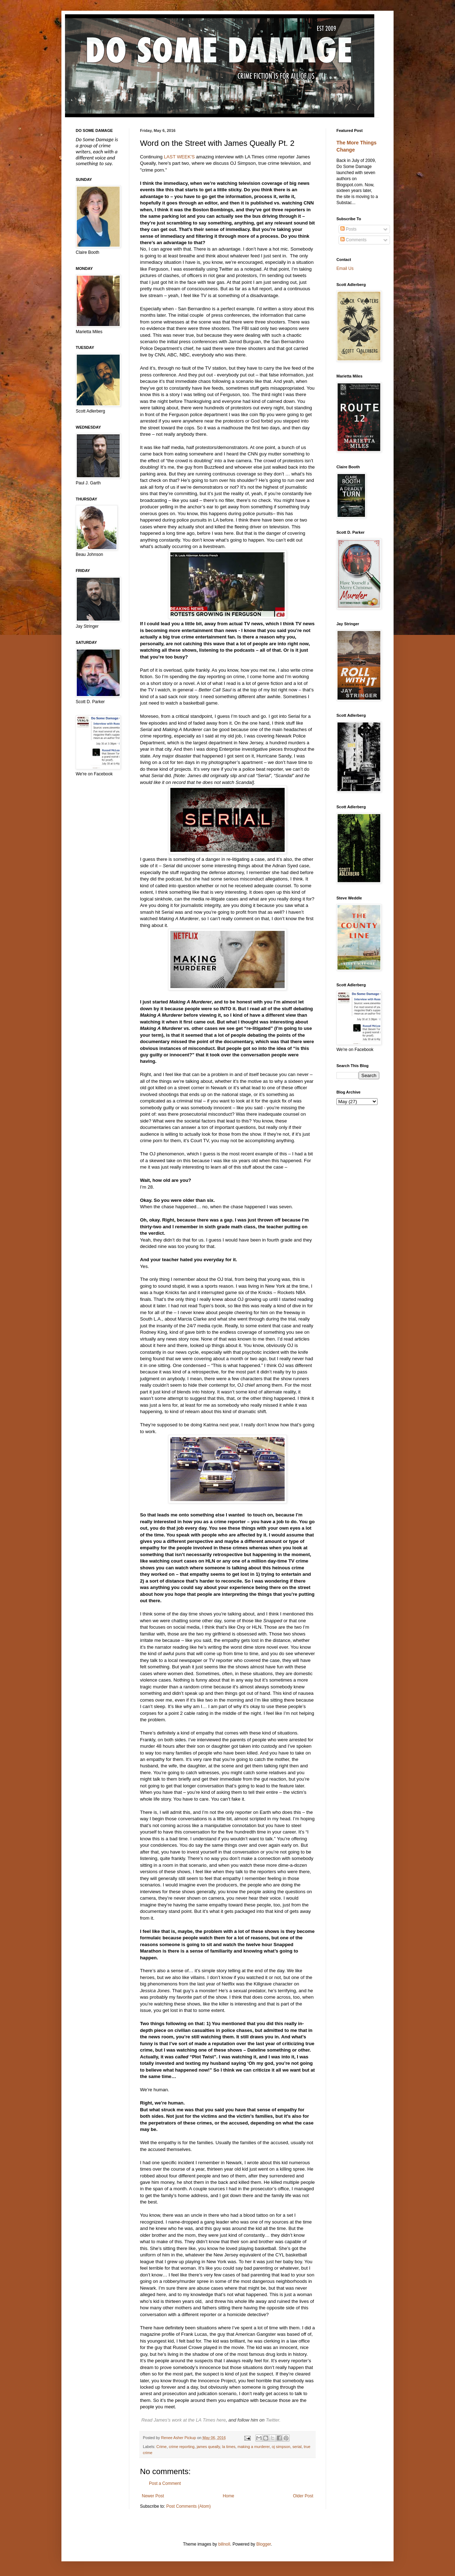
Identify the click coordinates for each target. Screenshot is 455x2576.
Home (228, 2495)
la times (228, 2446)
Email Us (345, 268)
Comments (353, 239)
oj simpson (281, 2446)
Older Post (303, 2495)
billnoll (224, 2544)
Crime (161, 2446)
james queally (208, 2446)
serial (297, 2446)
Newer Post (153, 2495)
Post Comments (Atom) (188, 2506)
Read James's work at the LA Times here (183, 2420)
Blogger (263, 2544)
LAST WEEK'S (179, 156)
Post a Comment (165, 2483)
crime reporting (182, 2446)
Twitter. (273, 2420)
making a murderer (254, 2446)
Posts (348, 229)
